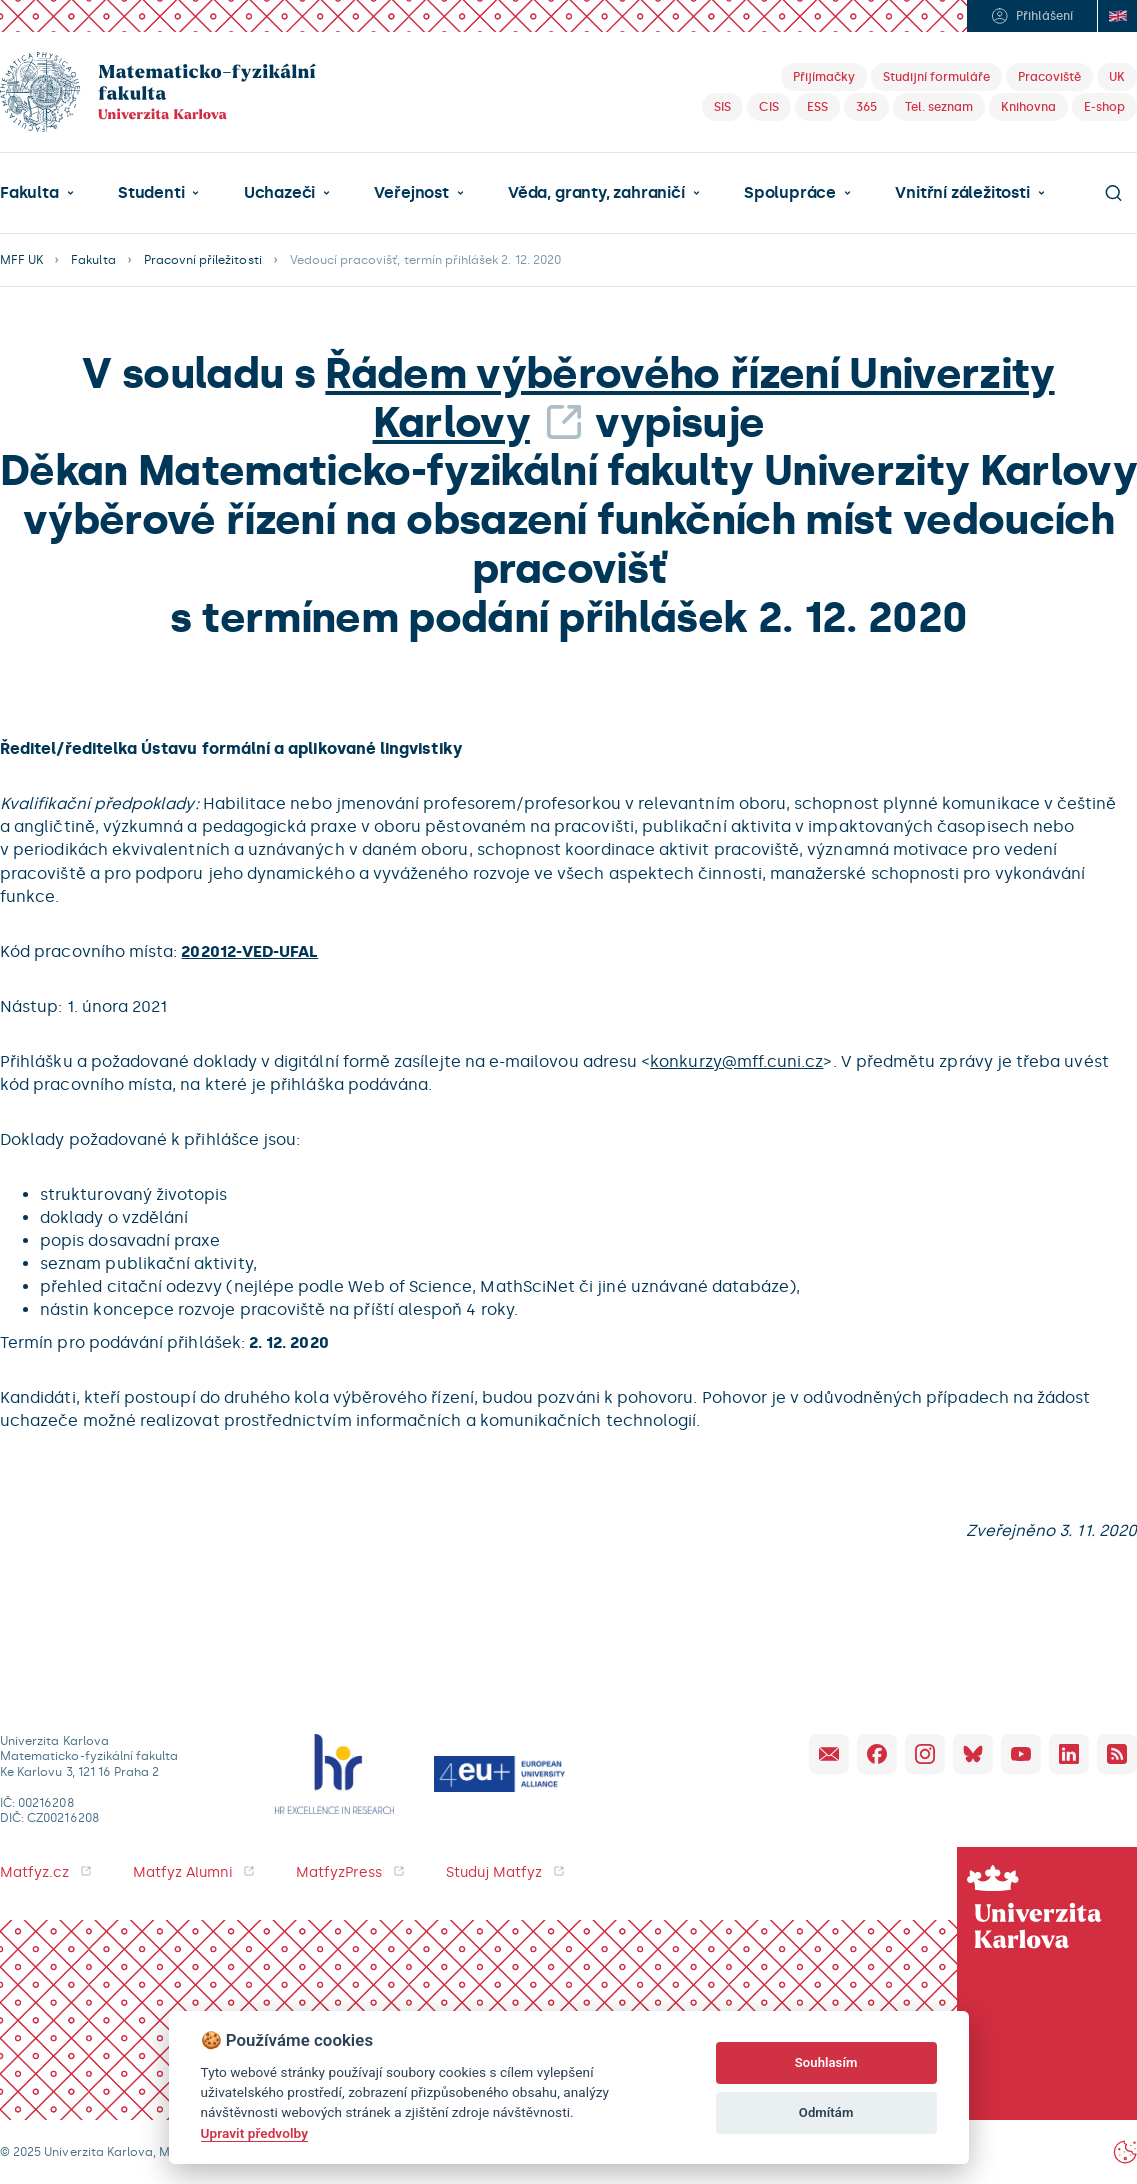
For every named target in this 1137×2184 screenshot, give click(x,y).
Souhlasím (826, 2062)
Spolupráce (790, 193)
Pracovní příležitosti (203, 260)
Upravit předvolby (254, 2133)
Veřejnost (411, 193)
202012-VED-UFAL (249, 951)
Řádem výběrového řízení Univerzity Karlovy (689, 398)
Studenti (151, 193)
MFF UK (21, 260)
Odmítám (826, 2112)
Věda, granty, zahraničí (596, 193)
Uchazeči (279, 193)
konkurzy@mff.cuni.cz (736, 1061)
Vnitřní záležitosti (962, 193)
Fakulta (29, 193)
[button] (37, 193)
